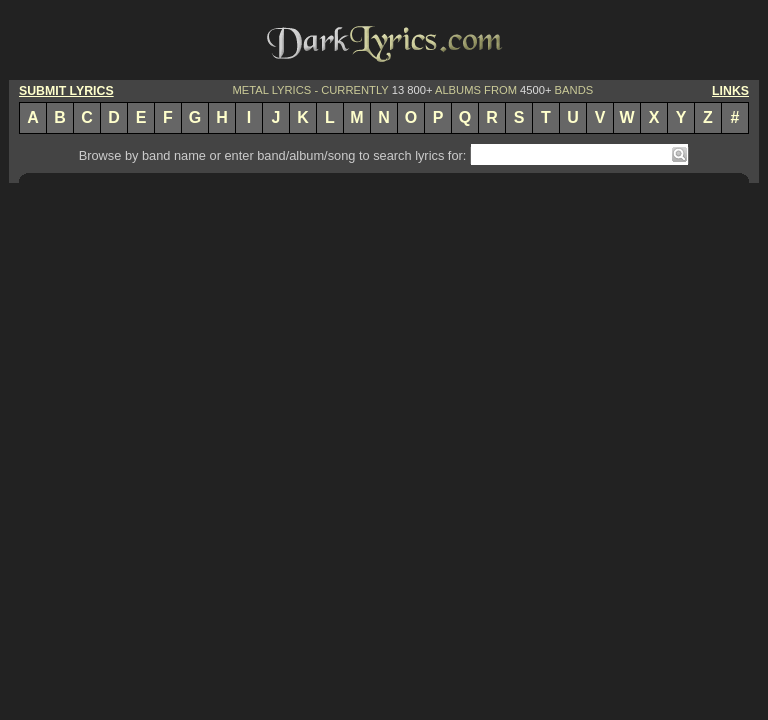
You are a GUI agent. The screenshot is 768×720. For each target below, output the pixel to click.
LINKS (730, 91)
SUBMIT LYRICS (66, 91)
